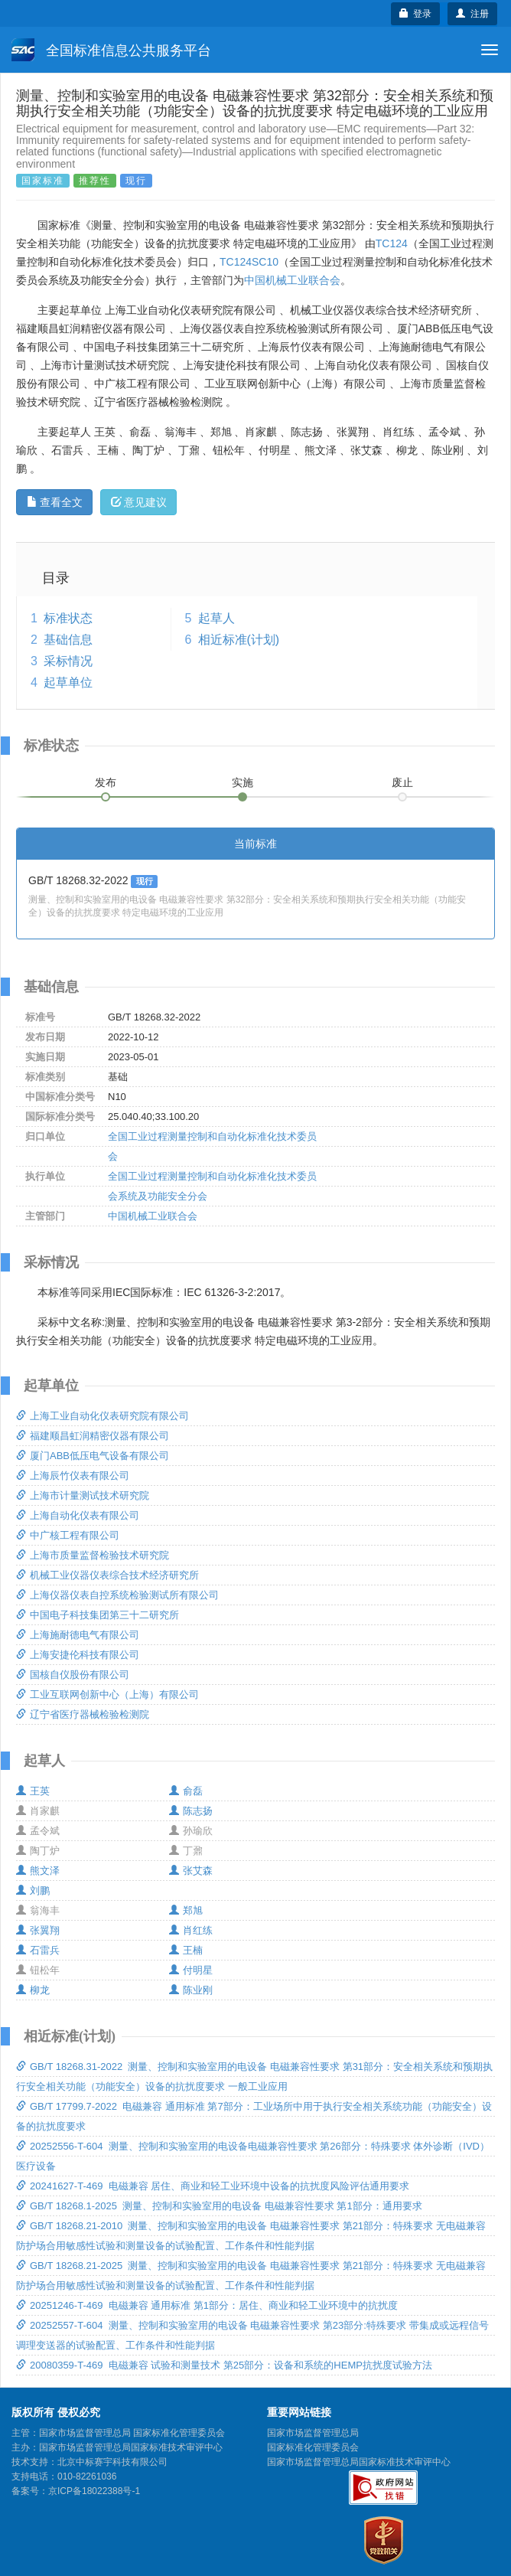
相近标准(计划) (239, 639)
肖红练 (191, 1930)
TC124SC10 (249, 262)
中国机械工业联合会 (292, 280)
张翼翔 (38, 1930)
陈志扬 (191, 1811)
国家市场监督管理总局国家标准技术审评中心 (359, 2462)
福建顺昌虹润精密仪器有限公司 (92, 1435)
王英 (33, 1791)
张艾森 (191, 1870)
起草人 (216, 618)
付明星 (191, 1970)
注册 (472, 13)
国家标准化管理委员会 (313, 2447)
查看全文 (55, 502)
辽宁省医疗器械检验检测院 (82, 1714)
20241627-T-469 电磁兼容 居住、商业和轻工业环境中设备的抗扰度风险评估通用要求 (212, 2186)
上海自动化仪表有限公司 (77, 1515)
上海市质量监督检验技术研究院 (92, 1555)
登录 (415, 13)
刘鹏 (33, 1890)
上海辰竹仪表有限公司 (72, 1475)
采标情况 (68, 661)
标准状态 (68, 618)
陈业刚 (191, 1990)
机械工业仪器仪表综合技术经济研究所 (107, 1575)
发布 (105, 782)
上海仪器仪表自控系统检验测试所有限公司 (117, 1595)
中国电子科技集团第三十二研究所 (97, 1615)
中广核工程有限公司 (67, 1535)
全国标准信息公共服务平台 (111, 49)
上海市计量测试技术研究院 (82, 1495)
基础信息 (68, 639)
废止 (402, 782)
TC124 (392, 243)
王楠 (186, 1950)
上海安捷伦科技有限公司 (77, 1654)
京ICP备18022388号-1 (94, 2491)
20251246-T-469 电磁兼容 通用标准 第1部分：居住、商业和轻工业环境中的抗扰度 (207, 2305)
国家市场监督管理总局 (313, 2432)
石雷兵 (38, 1950)
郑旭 (186, 1910)
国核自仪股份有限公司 (72, 1674)
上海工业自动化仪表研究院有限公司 (102, 1416)
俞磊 (186, 1791)
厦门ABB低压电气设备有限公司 (92, 1455)
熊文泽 (38, 1870)
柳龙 (33, 1990)
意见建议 (139, 502)
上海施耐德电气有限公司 (77, 1635)
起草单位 (68, 682)
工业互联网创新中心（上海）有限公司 (107, 1694)
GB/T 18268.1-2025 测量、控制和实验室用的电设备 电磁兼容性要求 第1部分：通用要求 (219, 2206)
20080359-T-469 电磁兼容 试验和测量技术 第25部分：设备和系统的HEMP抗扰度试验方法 (224, 2365)
